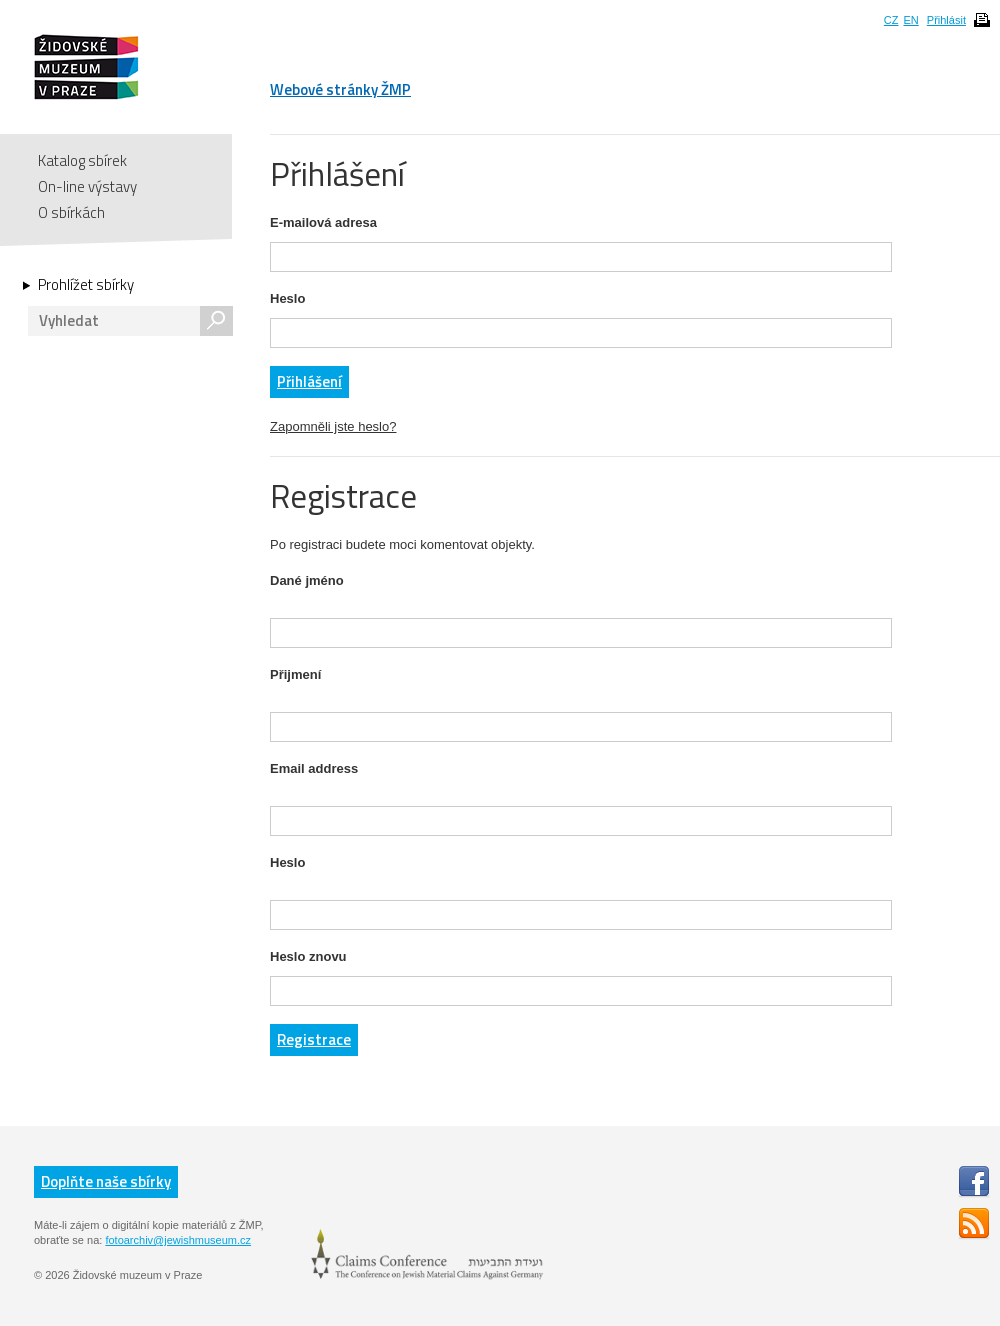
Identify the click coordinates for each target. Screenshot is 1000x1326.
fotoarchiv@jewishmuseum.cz (178, 1240)
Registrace (314, 1039)
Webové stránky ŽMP (340, 89)
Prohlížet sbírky (86, 285)
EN (910, 20)
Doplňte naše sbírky (106, 1181)
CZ (891, 20)
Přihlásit (946, 20)
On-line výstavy (87, 186)
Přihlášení (309, 381)
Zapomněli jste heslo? (333, 426)
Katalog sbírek (82, 160)
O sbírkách (71, 212)
